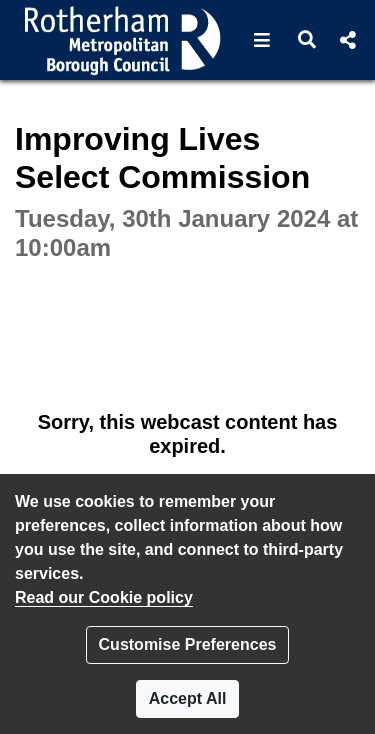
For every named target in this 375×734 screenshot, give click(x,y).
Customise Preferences (188, 644)
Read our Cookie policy (104, 597)
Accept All (188, 698)
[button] (262, 40)
